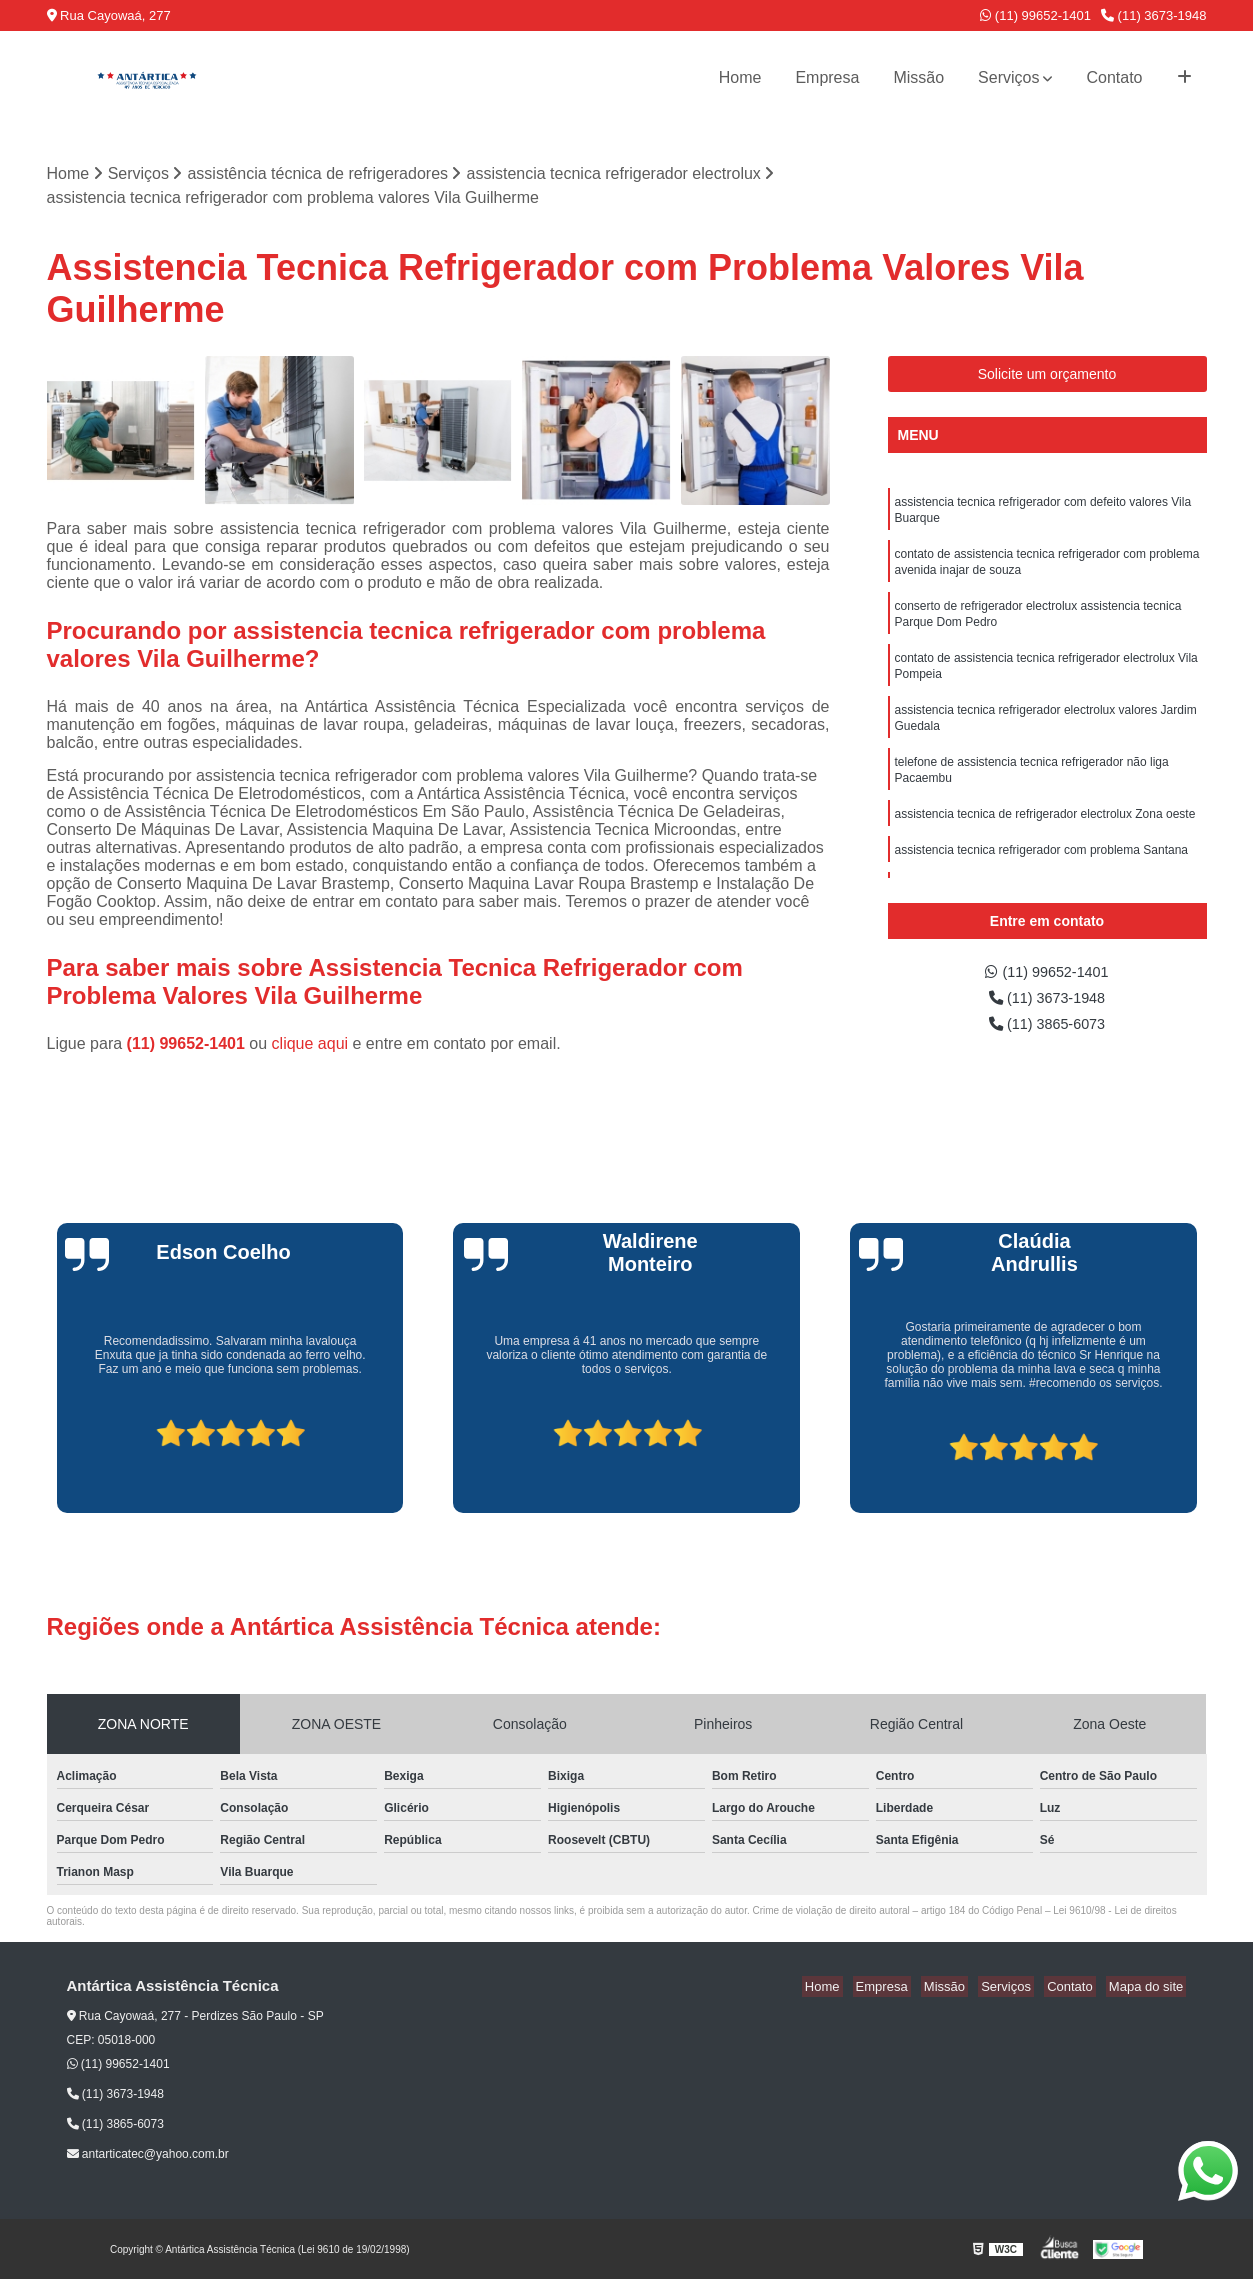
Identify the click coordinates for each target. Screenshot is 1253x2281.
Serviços (1008, 77)
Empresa (827, 77)
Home (740, 77)
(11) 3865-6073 (1047, 1030)
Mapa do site (1149, 1987)
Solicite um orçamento (1047, 376)
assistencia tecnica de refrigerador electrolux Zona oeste (1045, 841)
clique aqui (310, 1044)
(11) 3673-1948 (1154, 15)
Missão (918, 77)
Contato (1114, 77)
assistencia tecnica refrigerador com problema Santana (1041, 879)
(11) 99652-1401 (1035, 15)
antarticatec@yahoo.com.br (148, 2156)
